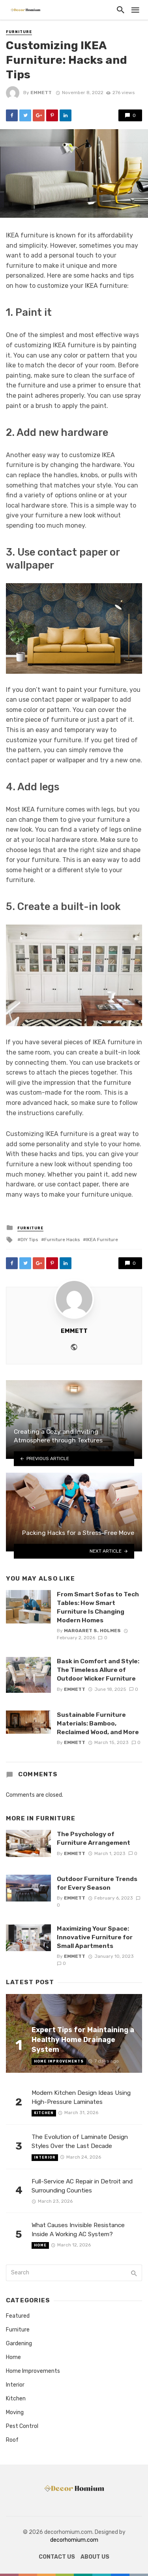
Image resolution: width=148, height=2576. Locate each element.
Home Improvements (59, 2061)
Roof (12, 2440)
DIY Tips (29, 1239)
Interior (45, 2157)
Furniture (19, 32)
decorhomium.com (74, 2540)
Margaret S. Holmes (92, 1630)
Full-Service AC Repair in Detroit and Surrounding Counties (82, 2186)
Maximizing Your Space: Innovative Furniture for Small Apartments (95, 1937)
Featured (18, 2316)
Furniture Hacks (62, 1239)
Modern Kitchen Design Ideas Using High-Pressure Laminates (81, 2097)
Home (40, 2245)
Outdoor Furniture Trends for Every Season (97, 1883)
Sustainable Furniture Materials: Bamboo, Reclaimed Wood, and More (98, 1723)
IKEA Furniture (102, 1239)
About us (95, 2557)
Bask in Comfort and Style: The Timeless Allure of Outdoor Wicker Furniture (98, 1669)
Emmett (41, 92)
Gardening (19, 2343)
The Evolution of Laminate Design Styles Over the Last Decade (80, 2141)
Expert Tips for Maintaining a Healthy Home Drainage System (83, 2039)
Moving (15, 2412)
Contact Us (57, 2557)
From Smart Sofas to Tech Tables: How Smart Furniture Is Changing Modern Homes (98, 1607)
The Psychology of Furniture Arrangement (93, 1838)
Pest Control (22, 2426)
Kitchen (44, 2113)
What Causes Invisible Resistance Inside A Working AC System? (78, 2230)
